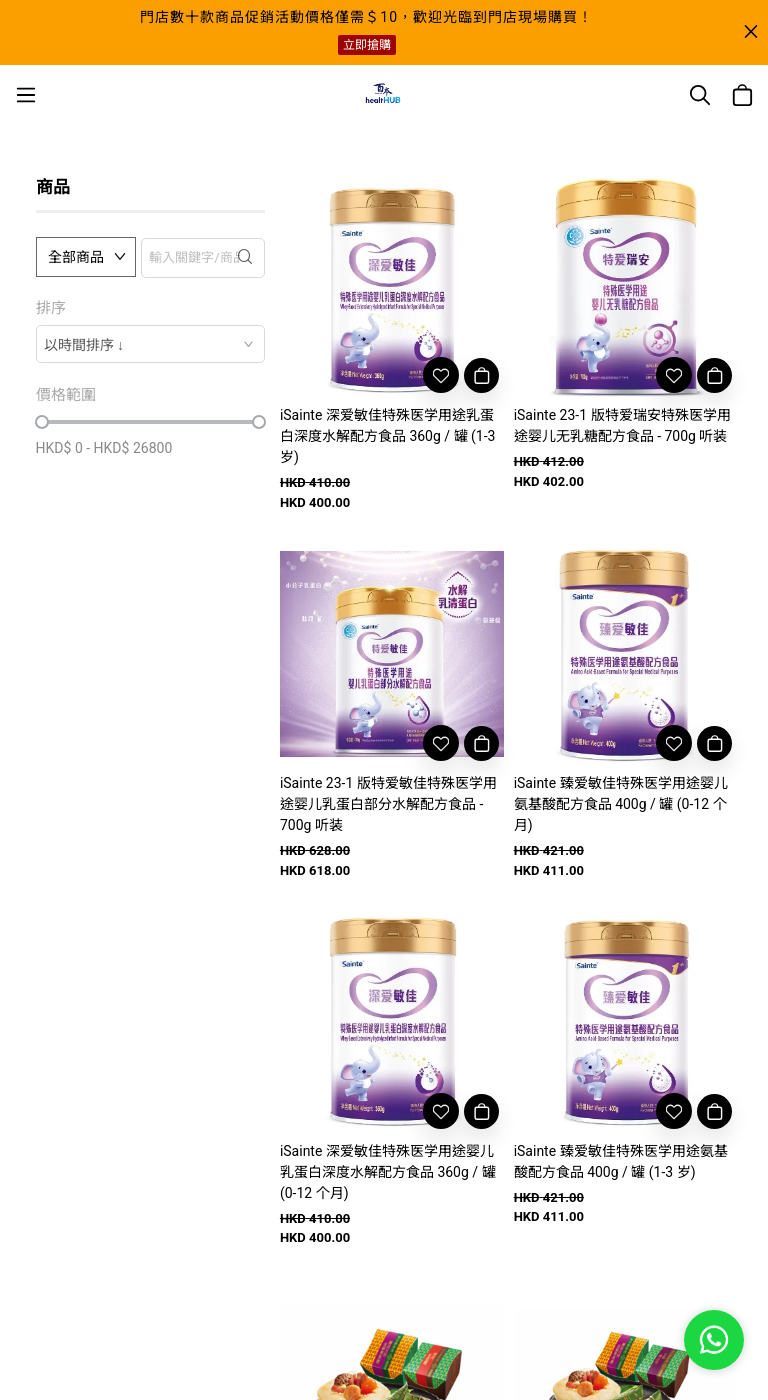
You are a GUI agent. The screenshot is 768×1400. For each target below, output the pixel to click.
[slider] (42, 422)
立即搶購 (367, 45)
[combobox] (150, 344)
